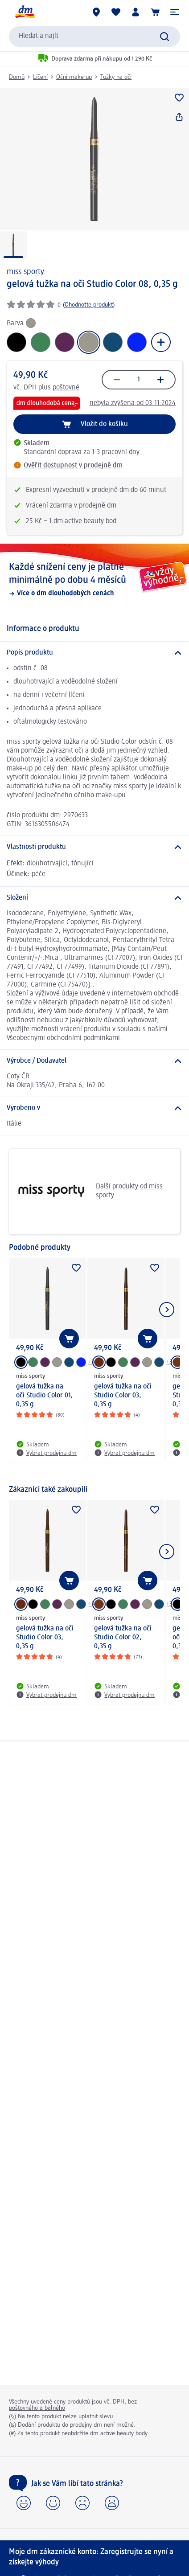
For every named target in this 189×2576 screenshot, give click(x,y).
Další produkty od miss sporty (89, 1191)
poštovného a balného (37, 2408)
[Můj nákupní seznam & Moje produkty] (116, 12)
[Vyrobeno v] (94, 1108)
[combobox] (94, 36)
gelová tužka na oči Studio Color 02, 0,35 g (123, 1637)
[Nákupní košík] (155, 12)
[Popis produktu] (94, 653)
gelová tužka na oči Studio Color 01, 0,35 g (44, 1395)
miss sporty (25, 272)
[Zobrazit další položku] (166, 1309)
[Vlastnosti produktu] (94, 847)
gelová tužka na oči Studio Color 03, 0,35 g (123, 1395)
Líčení (40, 77)
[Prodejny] (96, 12)
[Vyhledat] (164, 36)
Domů (17, 77)
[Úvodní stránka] (24, 12)
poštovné (66, 387)
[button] (174, 12)
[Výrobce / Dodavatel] (94, 1061)
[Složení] (94, 898)
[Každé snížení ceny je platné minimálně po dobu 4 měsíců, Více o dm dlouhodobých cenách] (94, 579)
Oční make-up (74, 77)
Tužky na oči (115, 77)
